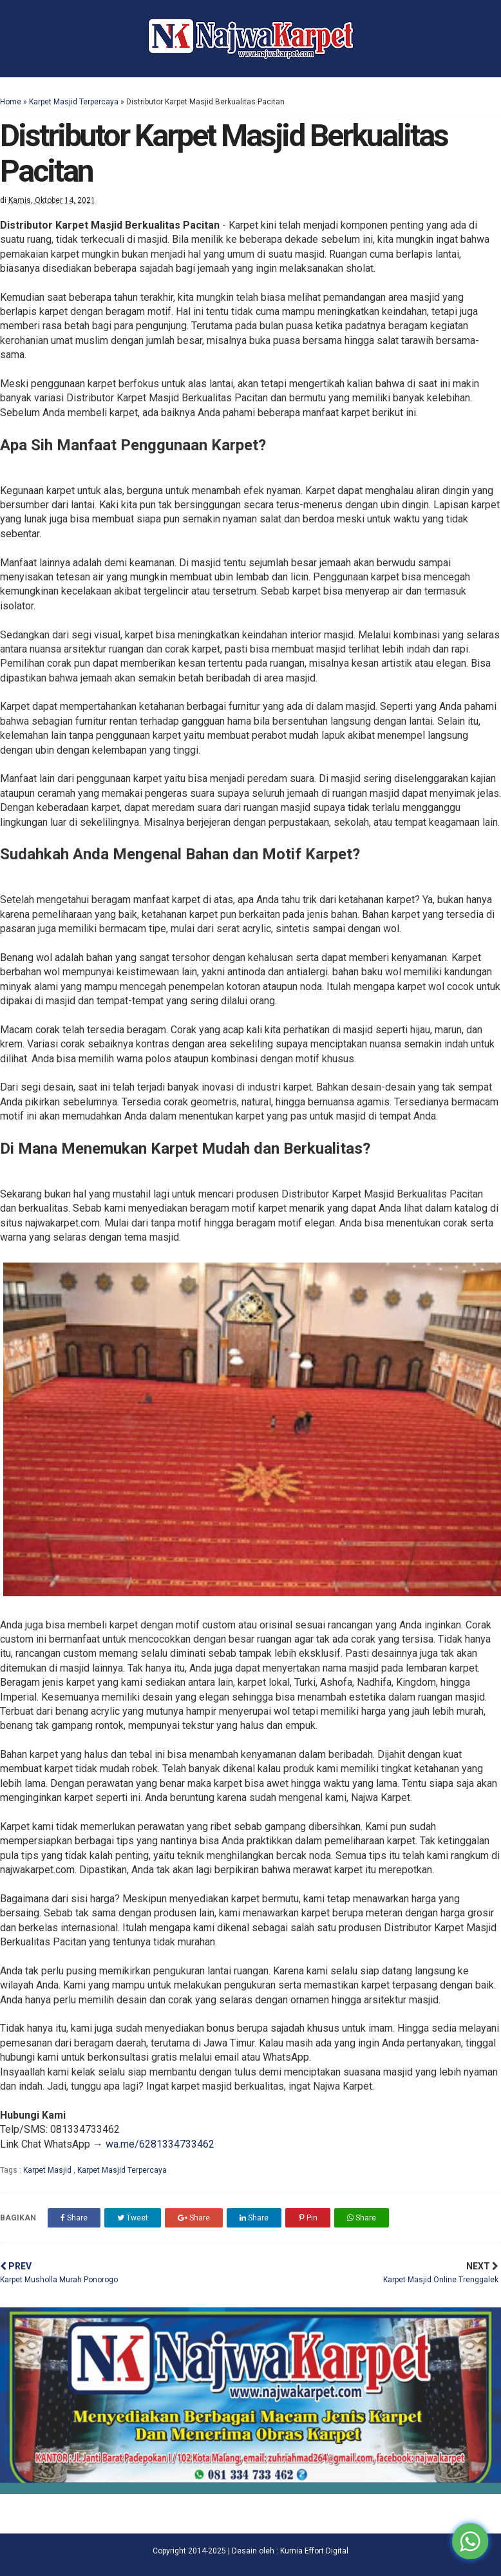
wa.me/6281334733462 (160, 2144)
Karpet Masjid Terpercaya (73, 101)
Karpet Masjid (48, 2170)
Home (10, 101)
